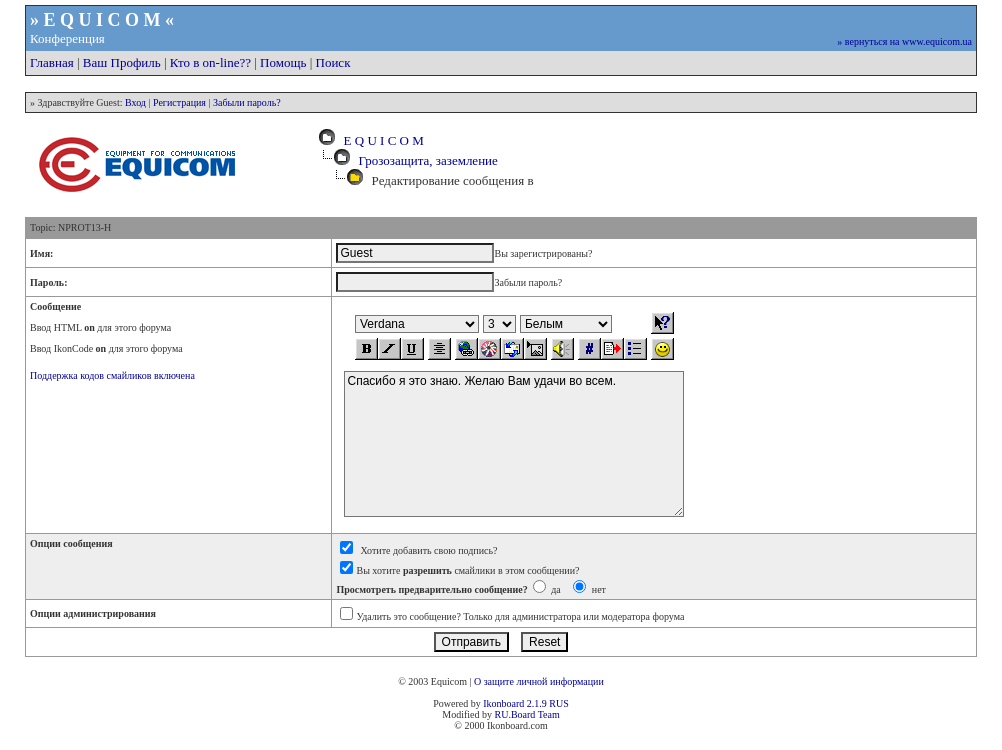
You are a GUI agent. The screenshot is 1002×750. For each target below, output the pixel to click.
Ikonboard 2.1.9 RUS (526, 703)
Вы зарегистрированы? (543, 253)
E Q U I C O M (380, 140)
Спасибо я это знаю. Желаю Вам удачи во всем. (514, 444)
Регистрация (179, 102)
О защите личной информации (539, 681)
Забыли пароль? (247, 102)
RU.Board (514, 714)
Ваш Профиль (122, 62)
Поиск (333, 62)
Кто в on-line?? (210, 62)
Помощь (283, 62)
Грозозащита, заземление (428, 160)
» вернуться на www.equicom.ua (904, 41)
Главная (52, 62)
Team (549, 714)
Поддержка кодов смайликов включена (112, 375)
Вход (135, 102)
